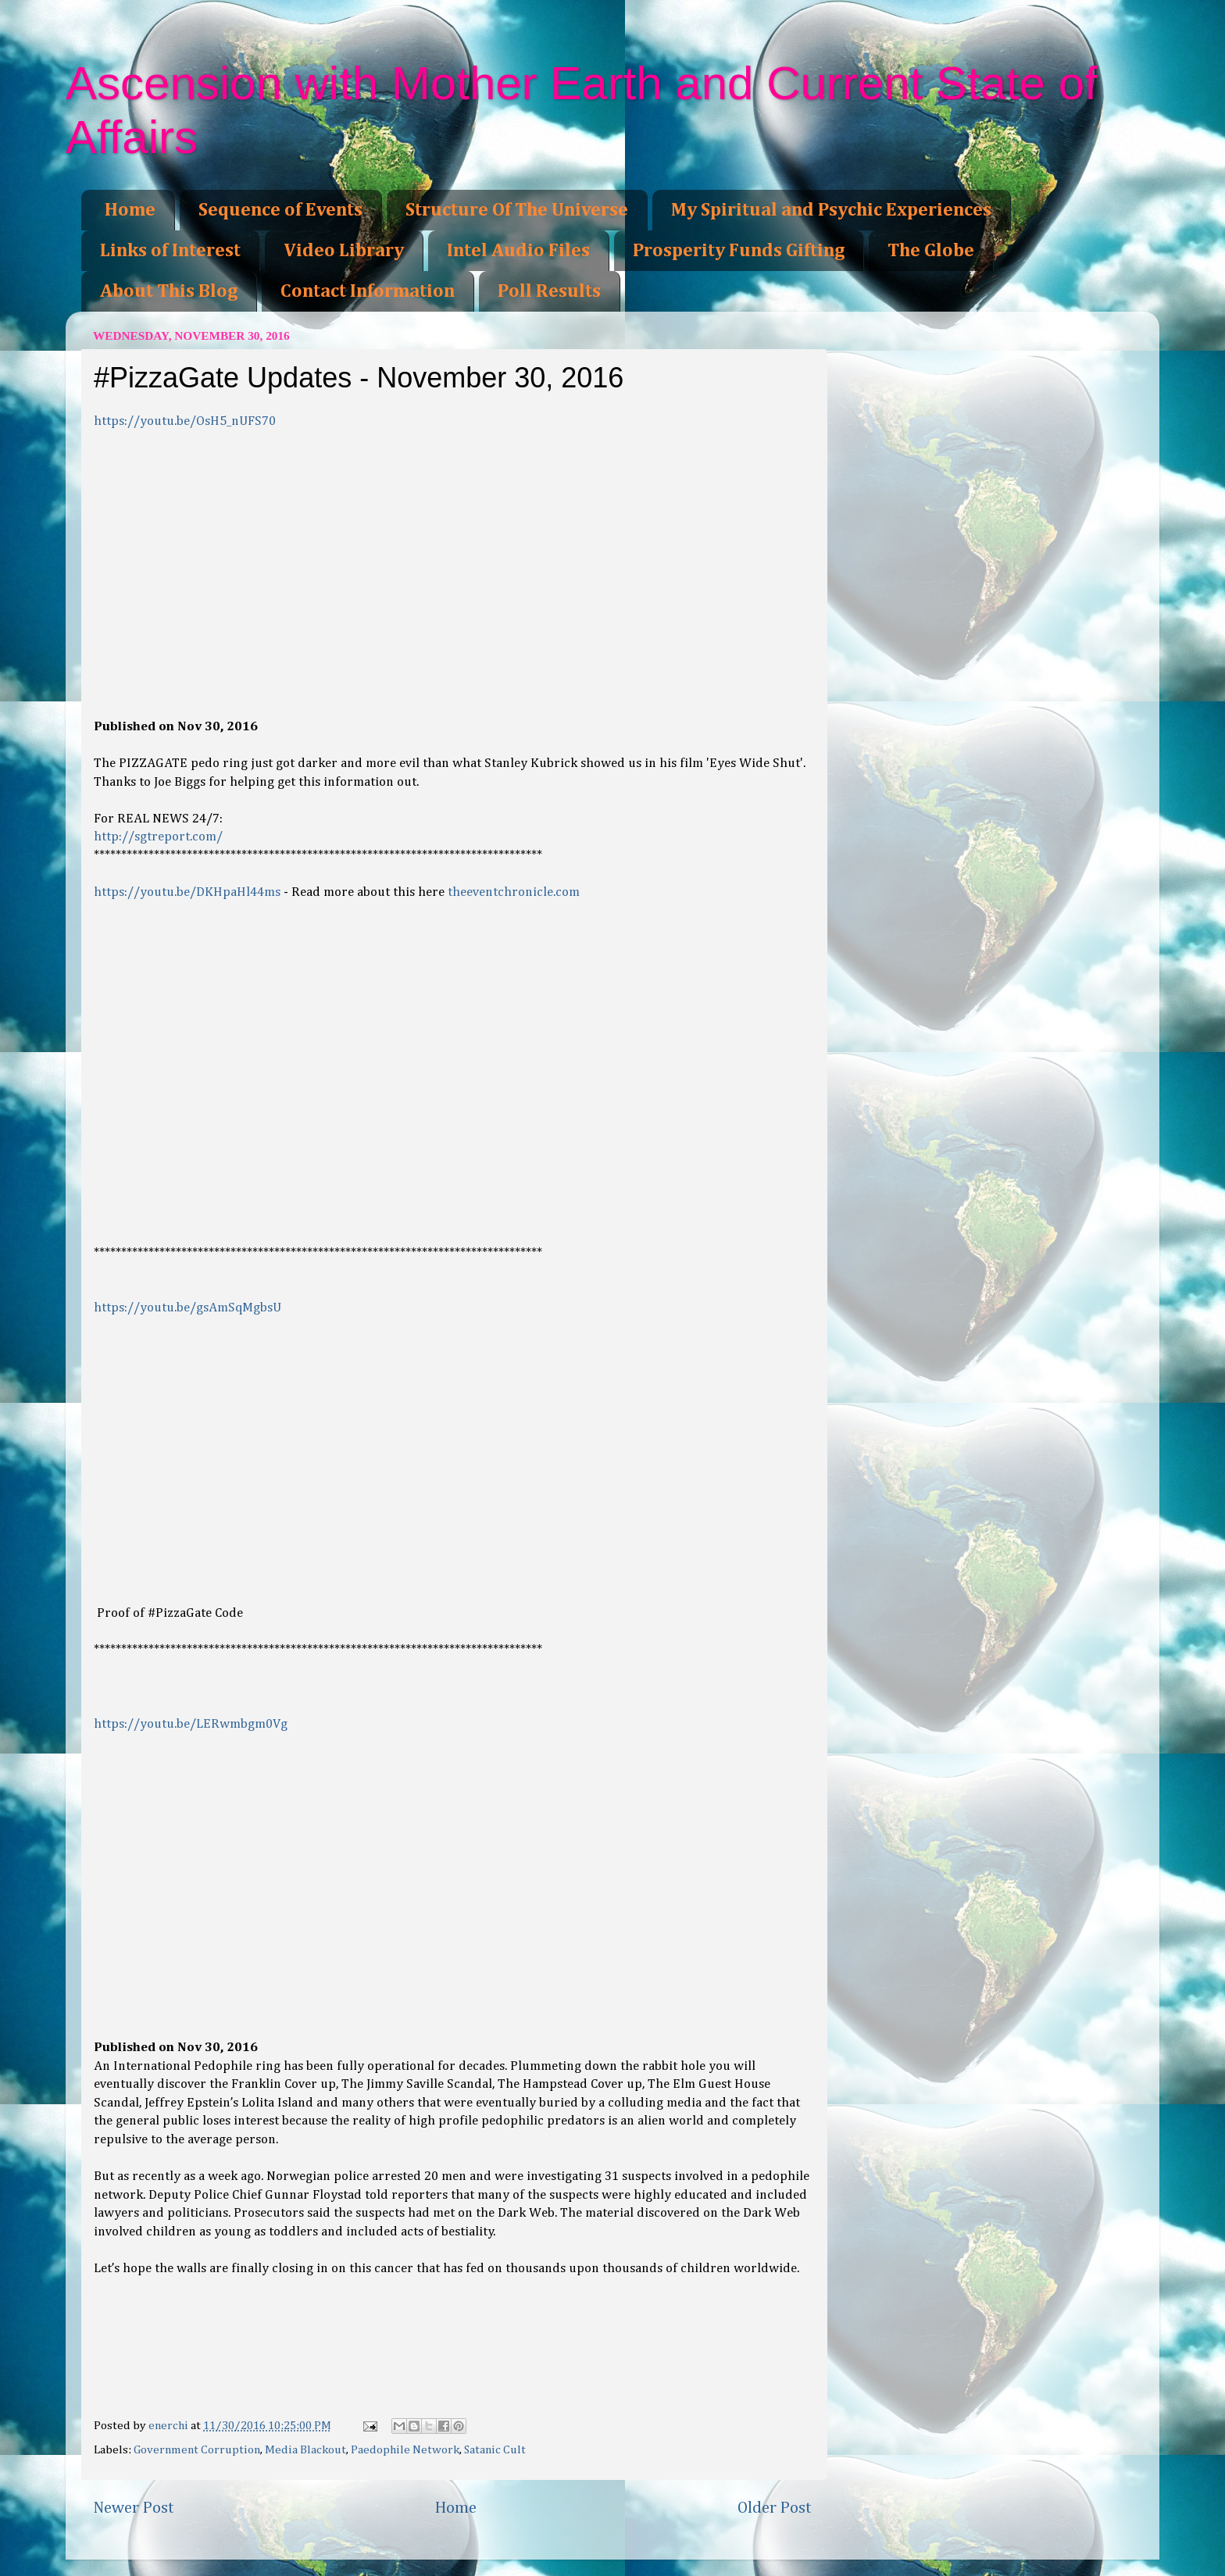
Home (130, 210)
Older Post (775, 2508)
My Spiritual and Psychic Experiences (831, 210)
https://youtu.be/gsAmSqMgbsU (187, 1308)
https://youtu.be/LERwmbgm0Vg (191, 1724)
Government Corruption (197, 2450)
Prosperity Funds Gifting (739, 250)
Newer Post (133, 2508)
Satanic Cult (495, 2450)
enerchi (169, 2426)
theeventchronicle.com (514, 892)
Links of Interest (170, 250)
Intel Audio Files (518, 250)
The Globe (931, 250)
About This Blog (169, 291)
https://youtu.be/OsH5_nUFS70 (185, 421)
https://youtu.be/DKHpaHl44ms (187, 892)
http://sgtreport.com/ (158, 837)
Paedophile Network (405, 2450)
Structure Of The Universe (516, 210)
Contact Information (367, 291)
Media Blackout (305, 2450)
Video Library (344, 250)
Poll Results (549, 291)
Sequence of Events (280, 210)
